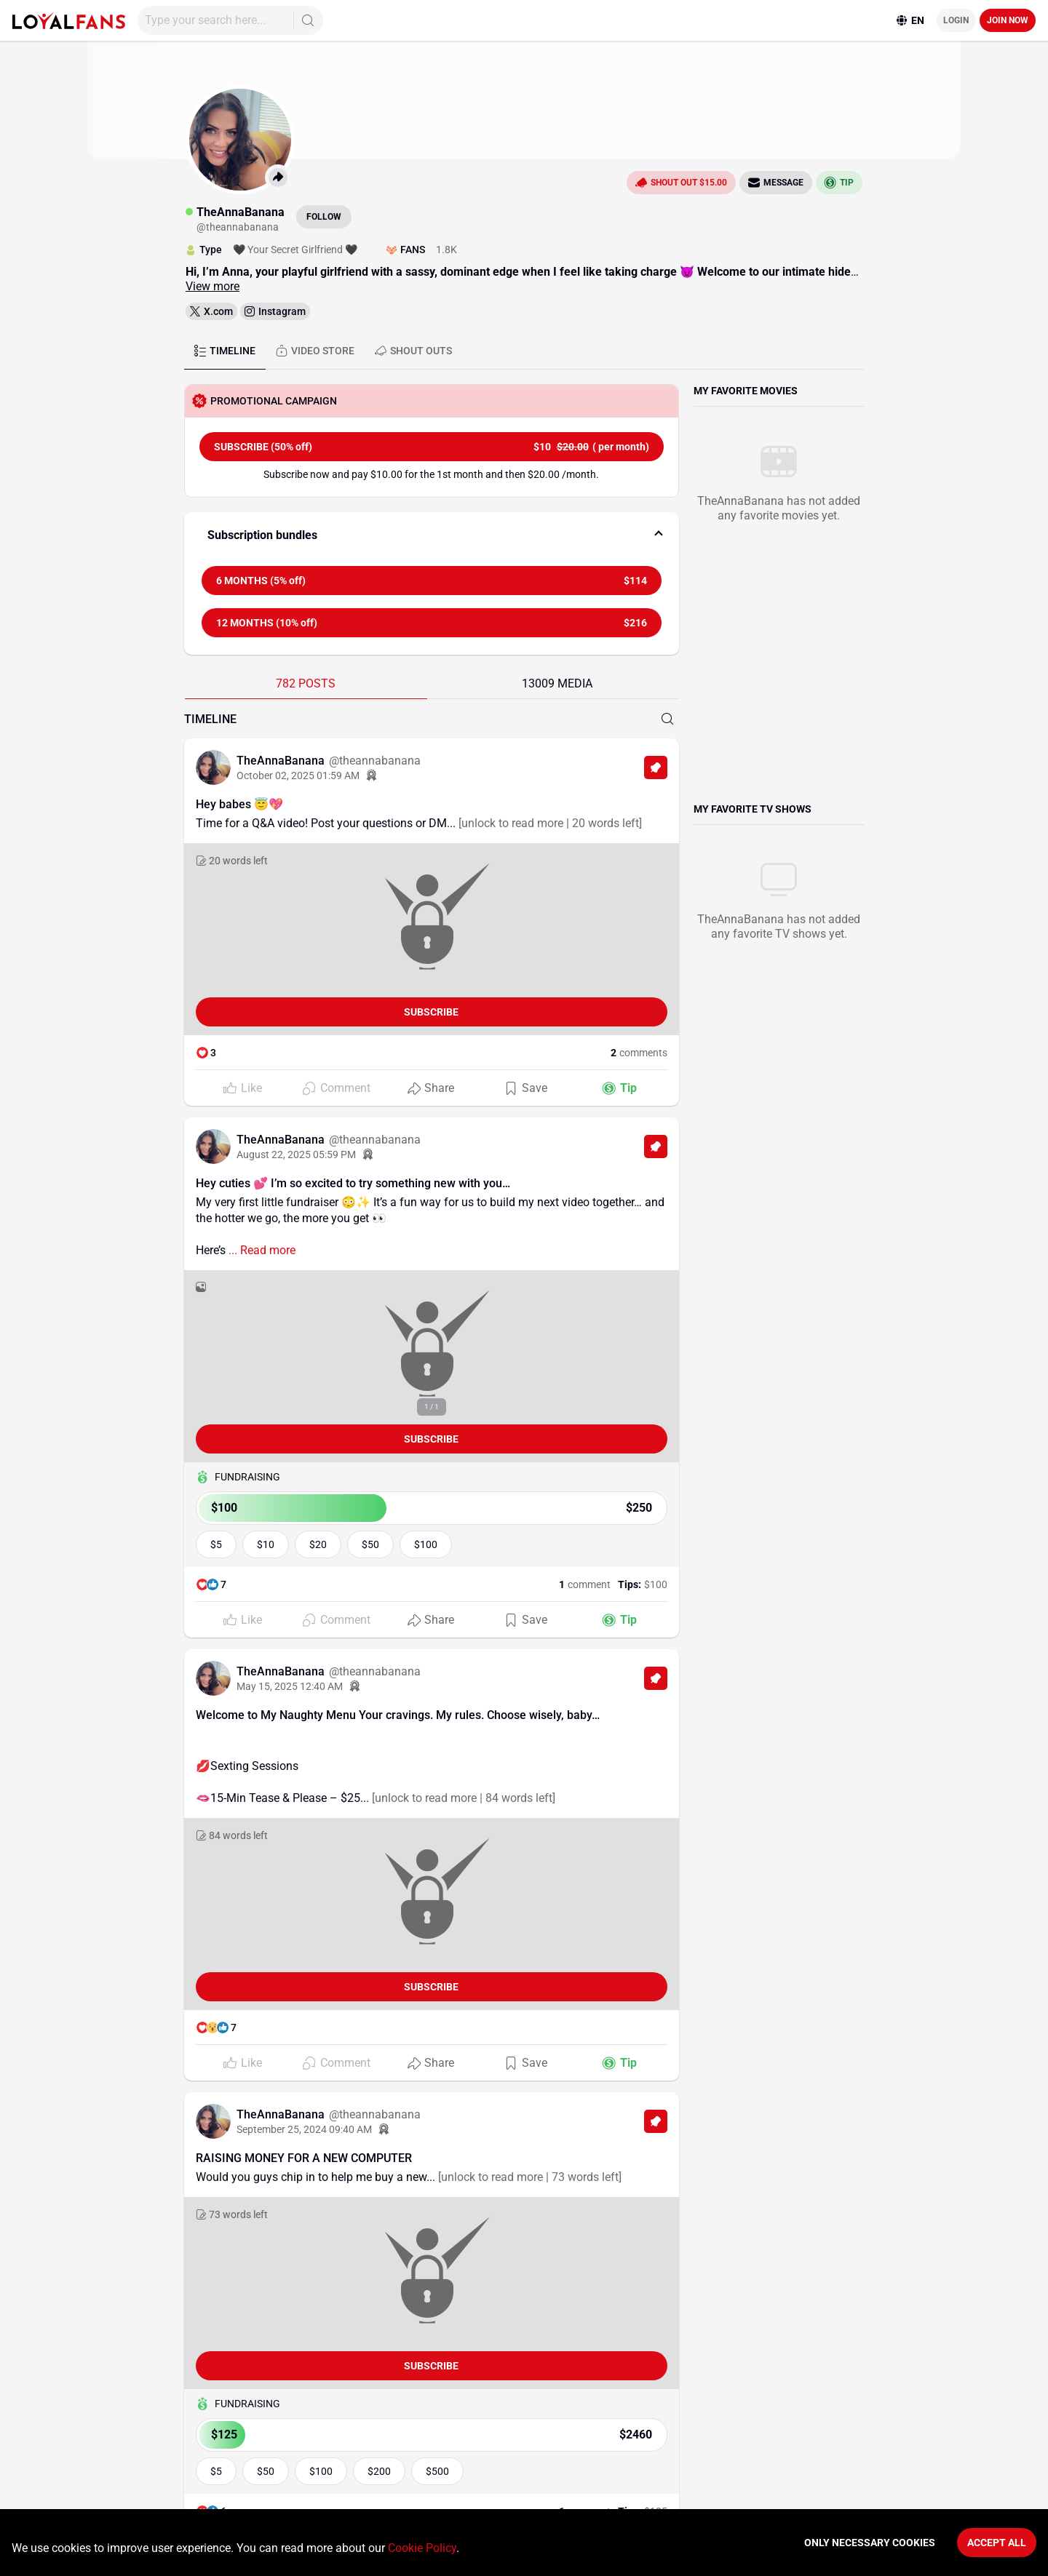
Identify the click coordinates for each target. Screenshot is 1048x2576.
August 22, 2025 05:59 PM (296, 1154)
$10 (265, 1544)
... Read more (260, 1250)
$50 (370, 1544)
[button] (431, 535)
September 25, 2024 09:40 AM (304, 2129)
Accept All (996, 2542)
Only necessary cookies (869, 2542)
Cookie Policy (422, 2548)
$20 (318, 1544)
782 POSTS (306, 683)
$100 (425, 1544)
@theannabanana (375, 760)
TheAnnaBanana (282, 760)
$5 (216, 1544)
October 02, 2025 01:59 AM (298, 775)
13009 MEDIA (557, 683)
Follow (323, 217)
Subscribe (431, 1012)
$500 (437, 2471)
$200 (379, 2471)
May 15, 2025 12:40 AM (290, 1686)
